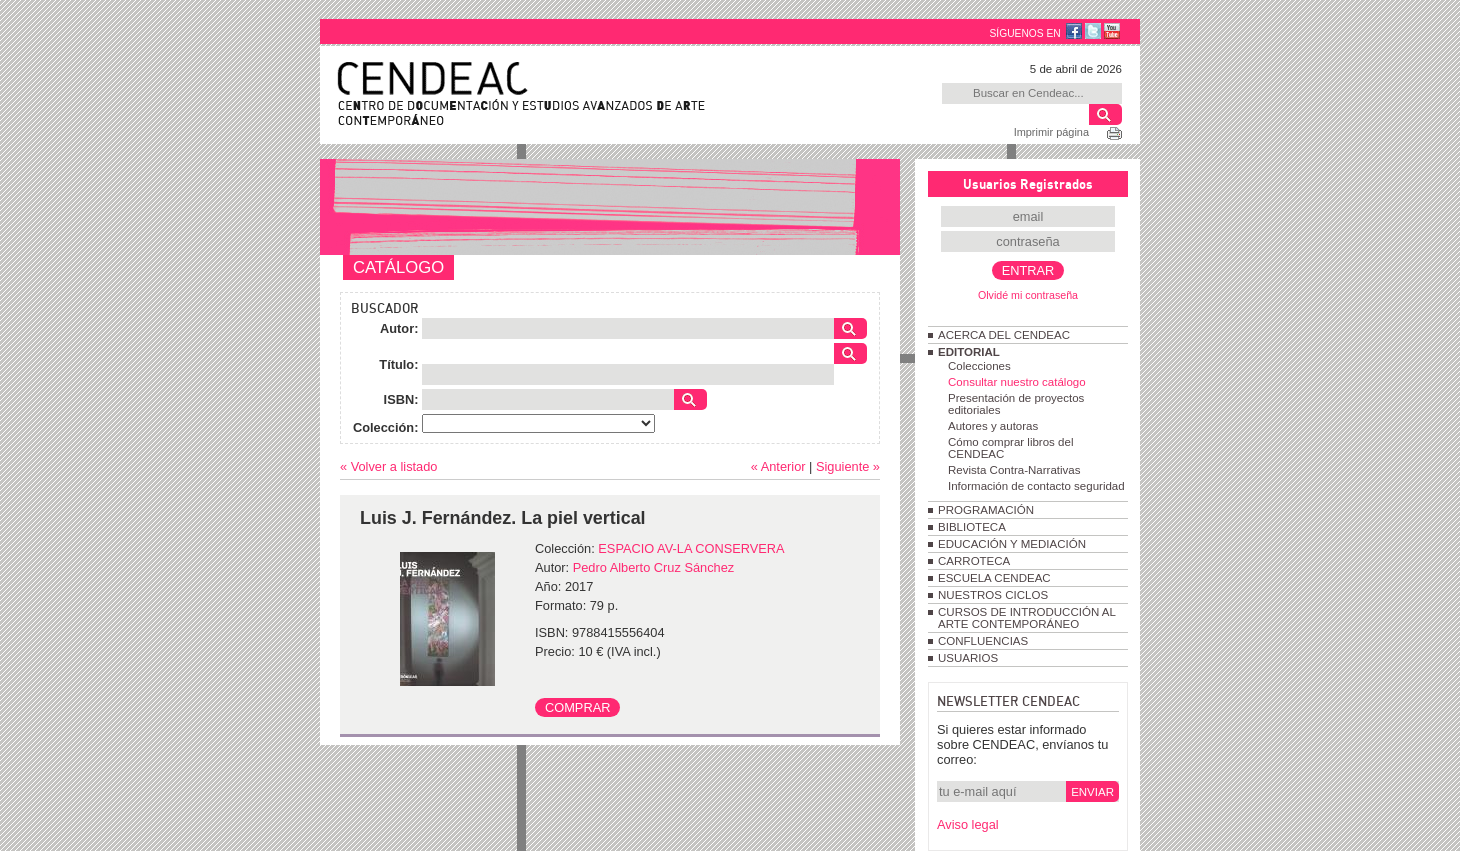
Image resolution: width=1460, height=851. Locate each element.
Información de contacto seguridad (1036, 486)
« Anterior (778, 466)
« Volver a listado (388, 466)
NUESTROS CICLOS (993, 595)
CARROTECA (974, 561)
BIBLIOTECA (972, 527)
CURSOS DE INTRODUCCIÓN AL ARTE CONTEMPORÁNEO (1026, 618)
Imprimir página (1051, 132)
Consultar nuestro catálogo (1017, 382)
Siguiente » (848, 466)
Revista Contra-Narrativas (1014, 470)
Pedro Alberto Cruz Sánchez (653, 567)
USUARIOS (968, 658)
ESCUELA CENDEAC (994, 578)
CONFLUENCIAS (983, 641)
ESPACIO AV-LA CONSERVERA (691, 548)
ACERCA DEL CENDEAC (1004, 335)
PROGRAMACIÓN (986, 510)
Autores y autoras (993, 426)
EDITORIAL (969, 352)
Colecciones (979, 366)
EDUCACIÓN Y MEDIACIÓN (1012, 544)
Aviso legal (968, 824)
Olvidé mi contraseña (1028, 295)
